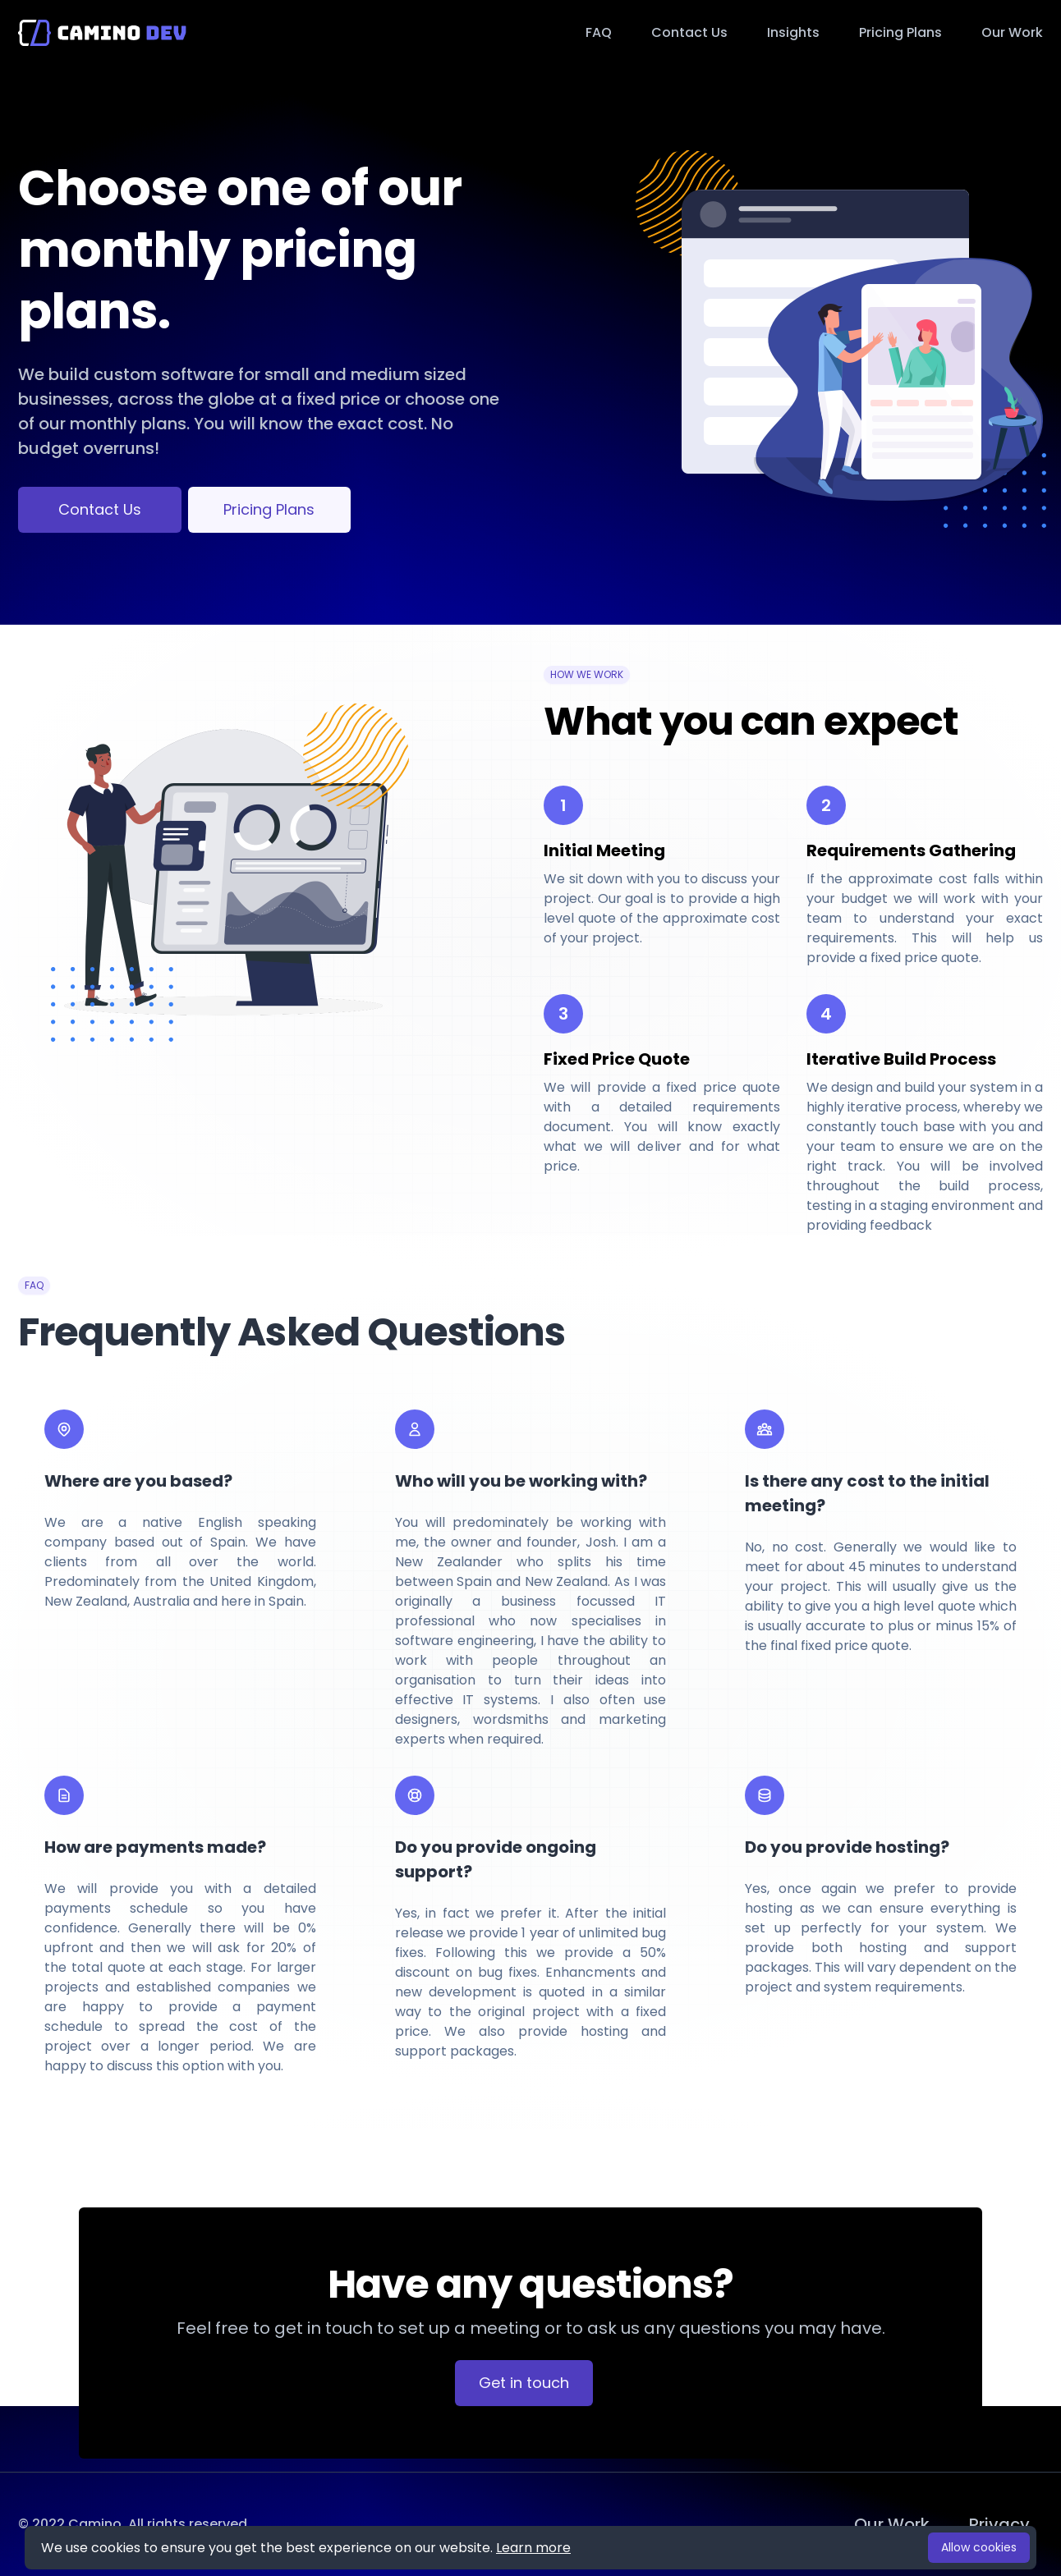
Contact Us (99, 509)
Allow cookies (979, 2547)
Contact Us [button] (689, 32)
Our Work (1012, 32)
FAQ (599, 32)
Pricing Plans (900, 32)
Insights (793, 32)
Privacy (999, 2524)
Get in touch (524, 2382)
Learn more (533, 2547)
